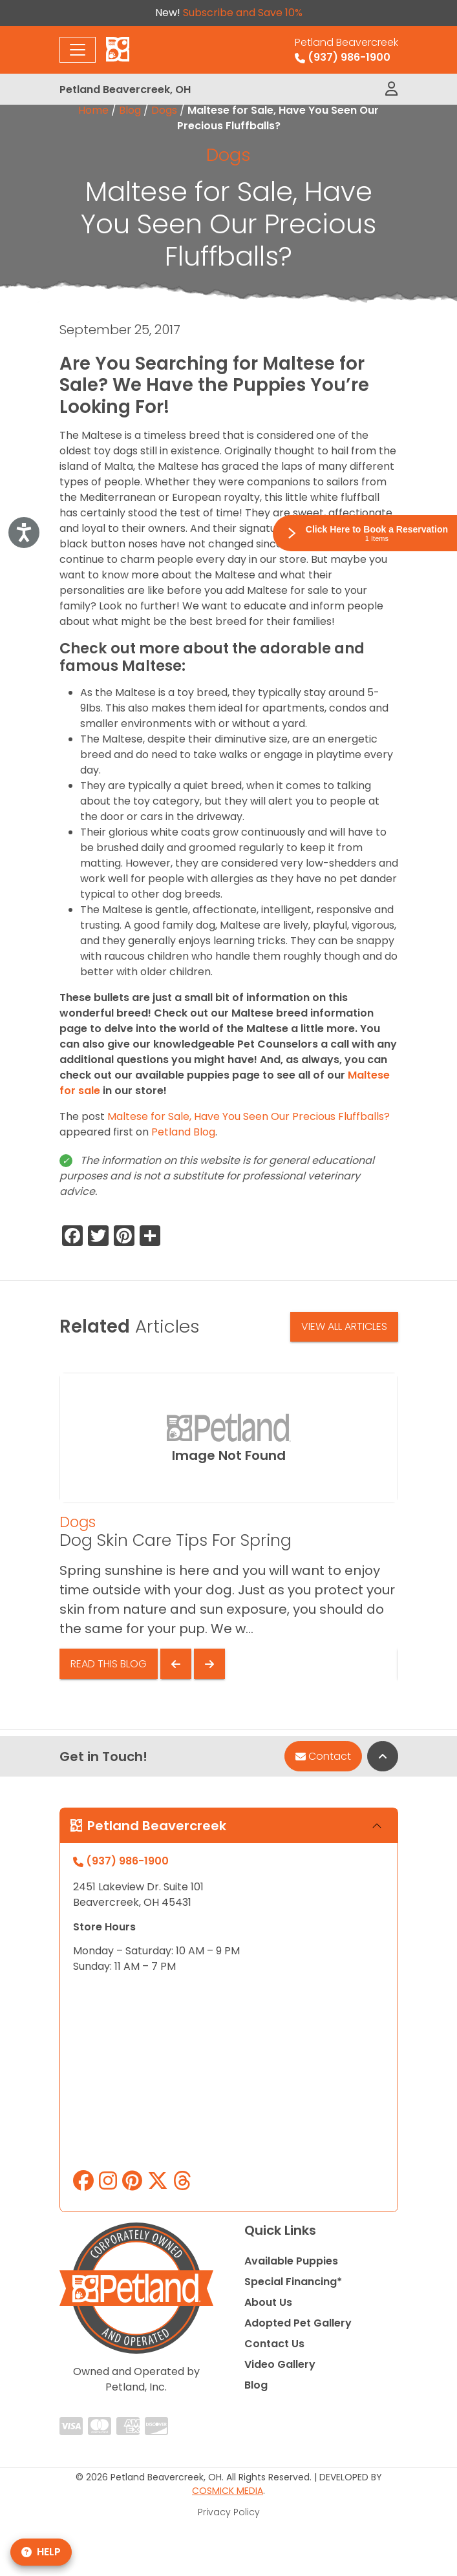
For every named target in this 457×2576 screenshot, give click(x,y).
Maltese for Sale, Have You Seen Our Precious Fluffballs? (248, 1116)
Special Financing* (293, 2281)
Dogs (164, 110)
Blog (130, 110)
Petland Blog (183, 1131)
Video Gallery (279, 2364)
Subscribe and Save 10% (243, 12)
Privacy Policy (229, 2512)
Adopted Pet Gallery (298, 2323)
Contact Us (274, 2343)
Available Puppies (291, 2261)
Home (93, 110)
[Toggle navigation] (77, 50)
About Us (268, 2302)
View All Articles (344, 1326)
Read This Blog (108, 1663)
